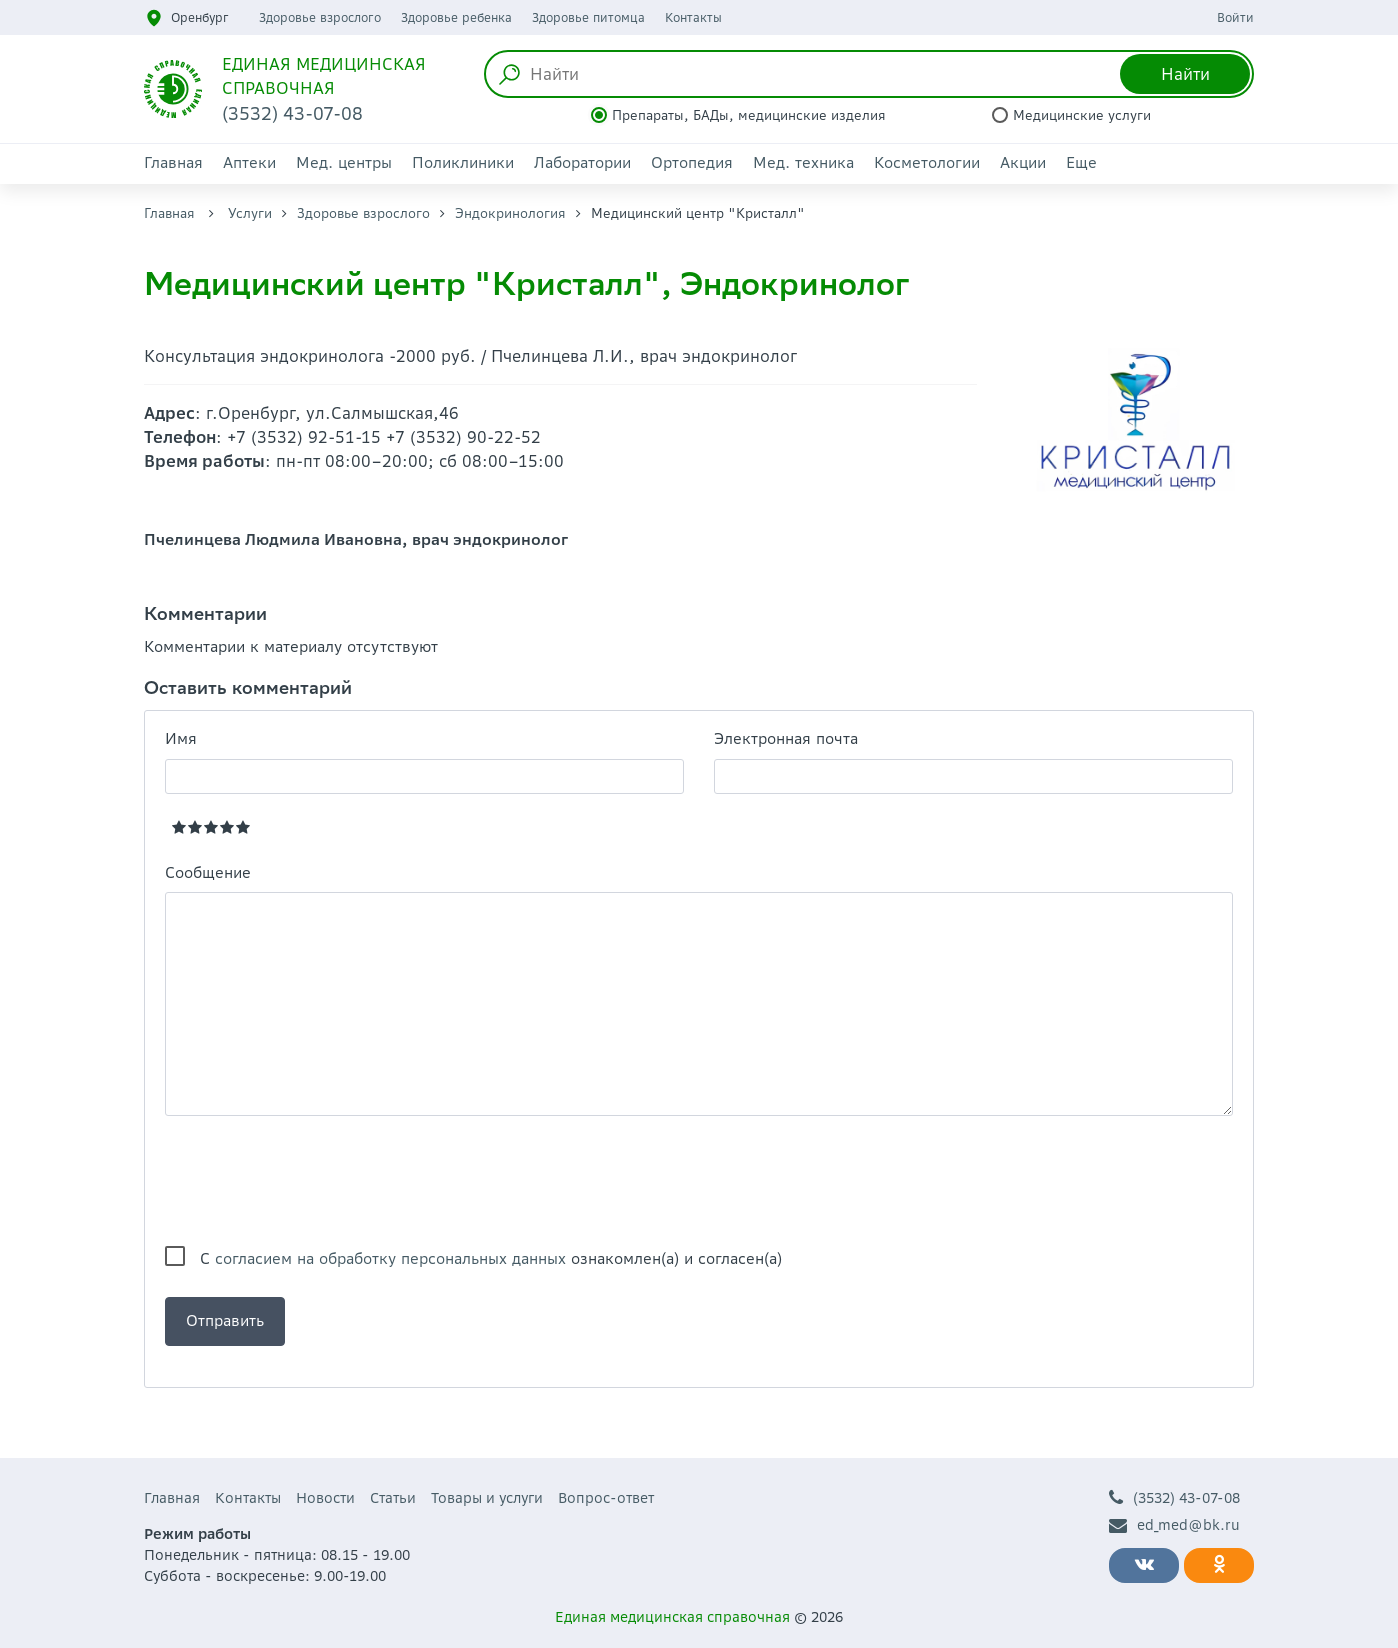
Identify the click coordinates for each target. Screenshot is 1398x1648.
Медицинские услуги (1082, 115)
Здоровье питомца (588, 17)
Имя (181, 738)
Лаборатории (582, 162)
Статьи (393, 1498)
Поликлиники (463, 162)
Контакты (693, 17)
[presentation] (317, 1181)
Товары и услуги (487, 1498)
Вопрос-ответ (606, 1498)
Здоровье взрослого (320, 17)
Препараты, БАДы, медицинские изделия (749, 115)
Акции (1023, 162)
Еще (1081, 162)
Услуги (250, 213)
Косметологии (927, 162)
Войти (1235, 17)
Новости (325, 1498)
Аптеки (249, 162)
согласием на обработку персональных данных (390, 1258)
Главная (173, 162)
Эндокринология (510, 213)
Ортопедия (692, 162)
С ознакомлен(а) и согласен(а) (491, 1258)
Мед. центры (344, 162)
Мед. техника (803, 162)
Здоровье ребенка (456, 17)
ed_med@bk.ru (1174, 1525)
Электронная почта (786, 738)
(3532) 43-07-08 (1174, 1498)
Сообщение (208, 872)
